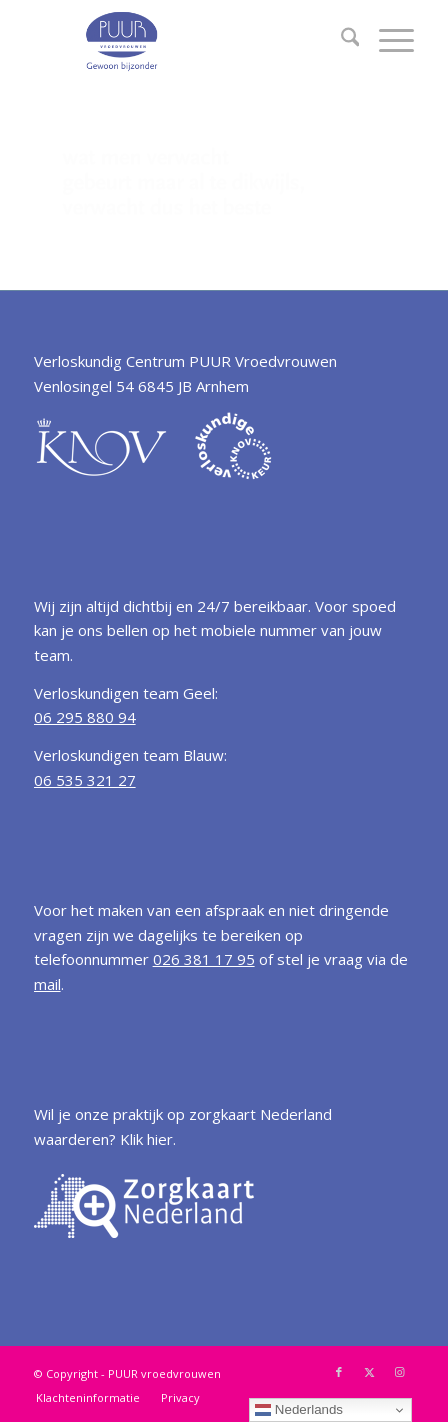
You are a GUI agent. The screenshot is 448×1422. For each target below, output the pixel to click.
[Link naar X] (369, 1372)
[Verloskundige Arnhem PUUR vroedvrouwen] (186, 40)
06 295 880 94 (85, 717)
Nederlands (299, 1410)
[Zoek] (340, 40)
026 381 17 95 (204, 959)
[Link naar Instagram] (399, 1372)
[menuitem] (340, 40)
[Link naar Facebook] (339, 1372)
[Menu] (386, 40)
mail (47, 984)
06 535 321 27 (85, 780)
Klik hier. (148, 1139)
